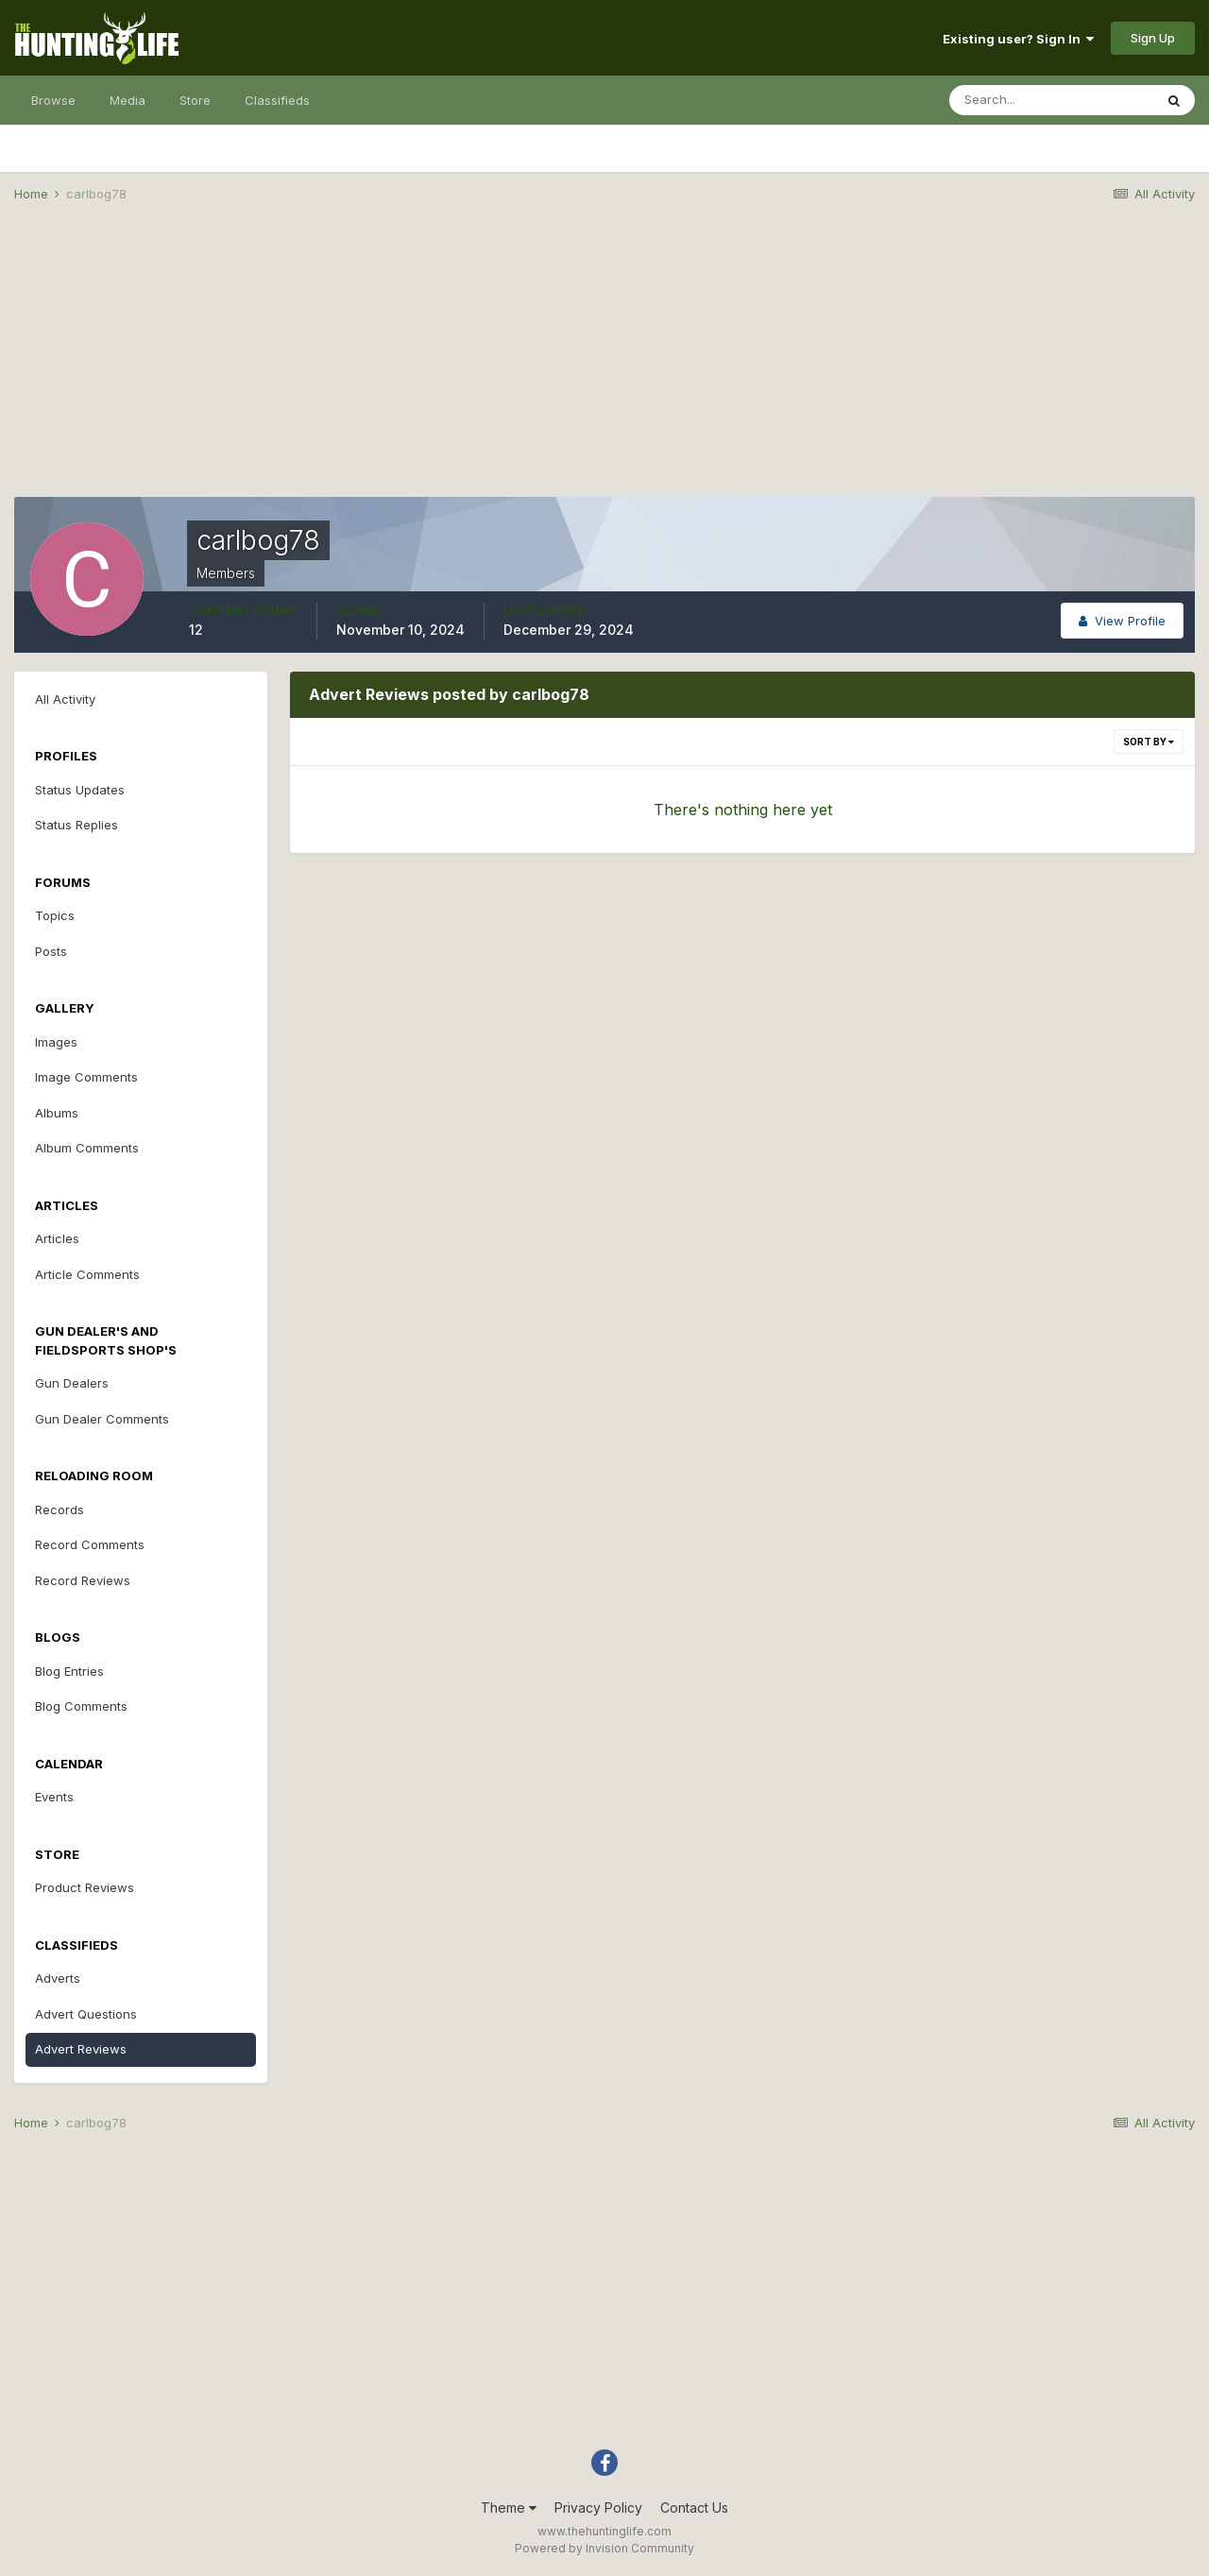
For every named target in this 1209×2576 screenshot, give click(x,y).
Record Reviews (82, 1580)
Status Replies (76, 824)
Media (127, 100)
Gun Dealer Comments (102, 1418)
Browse (53, 100)
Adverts (57, 1978)
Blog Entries (69, 1671)
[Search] (1051, 100)
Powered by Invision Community (604, 2548)
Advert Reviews (81, 2048)
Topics (55, 915)
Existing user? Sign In (1018, 38)
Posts (51, 951)
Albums (56, 1112)
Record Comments (90, 1544)
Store (195, 100)
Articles (57, 1238)
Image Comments (86, 1076)
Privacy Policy (598, 2507)
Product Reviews (84, 1887)
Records (59, 1509)
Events (54, 1796)
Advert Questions (86, 2014)
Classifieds (277, 100)
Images (56, 1041)
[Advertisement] (604, 364)
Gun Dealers (72, 1382)
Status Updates (80, 789)
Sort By (1148, 741)
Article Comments (87, 1274)
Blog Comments (81, 1706)
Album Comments (87, 1147)
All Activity (65, 699)
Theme (508, 2507)
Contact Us (694, 2507)
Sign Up (1153, 37)
